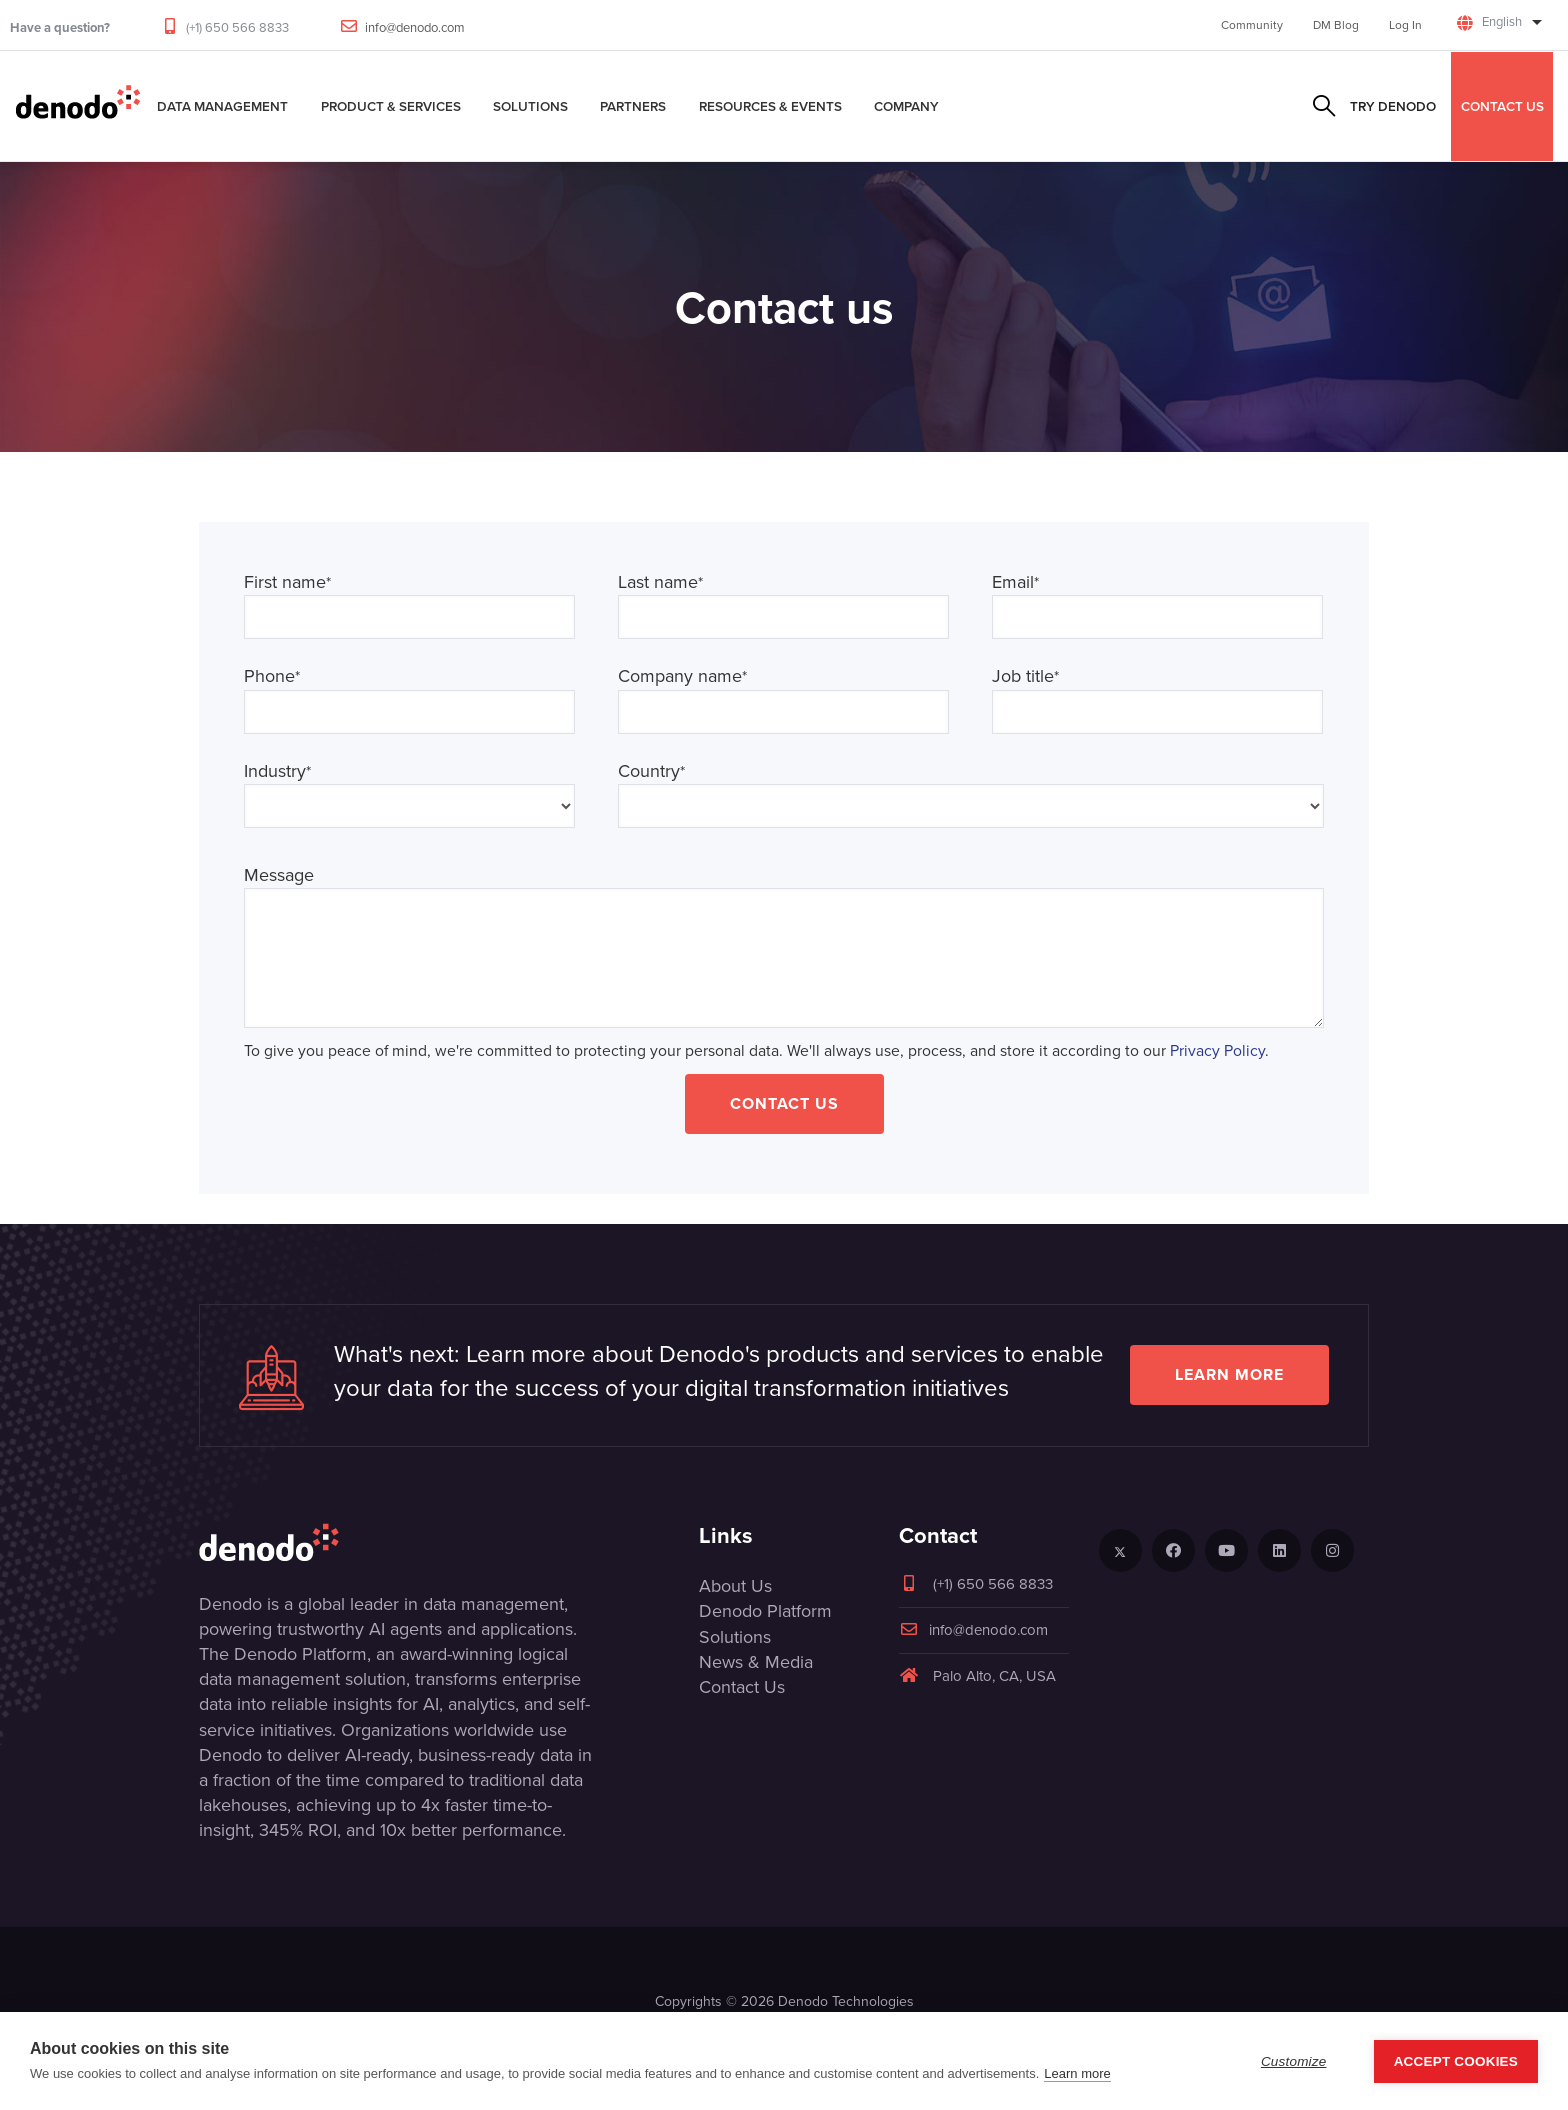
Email (1015, 582)
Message (279, 875)
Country (651, 771)
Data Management (222, 106)
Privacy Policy (1217, 1050)
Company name (682, 676)
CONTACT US (1502, 106)
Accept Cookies (1456, 2061)
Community (1252, 25)
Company (906, 106)
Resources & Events (770, 106)
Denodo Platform (765, 1611)
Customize (1294, 2061)
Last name (660, 582)
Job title (1025, 676)
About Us (735, 1586)
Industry (277, 771)
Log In (1405, 25)
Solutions (530, 106)
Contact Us (784, 1103)
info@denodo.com (415, 27)
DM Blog (1336, 25)
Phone (272, 676)
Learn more (1229, 1374)
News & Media (756, 1662)
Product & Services (391, 106)
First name (287, 582)
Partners (633, 106)
